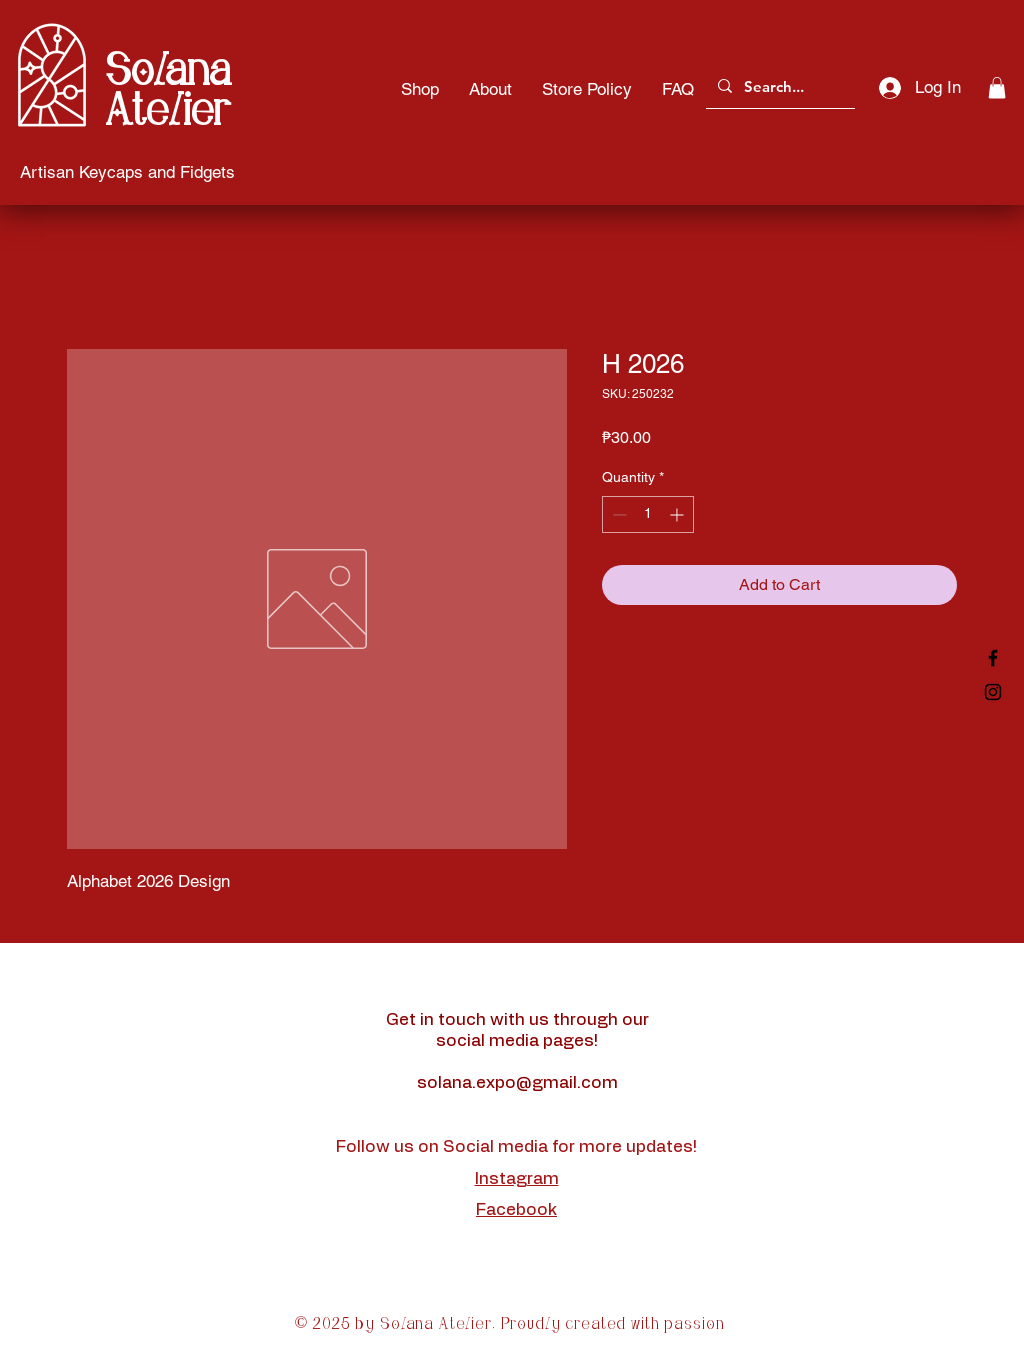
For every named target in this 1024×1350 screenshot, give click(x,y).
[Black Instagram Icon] (993, 692)
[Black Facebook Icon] (993, 658)
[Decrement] (617, 514)
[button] (997, 88)
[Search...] (778, 86)
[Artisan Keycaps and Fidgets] (127, 172)
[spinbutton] (648, 514)
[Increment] (678, 514)
